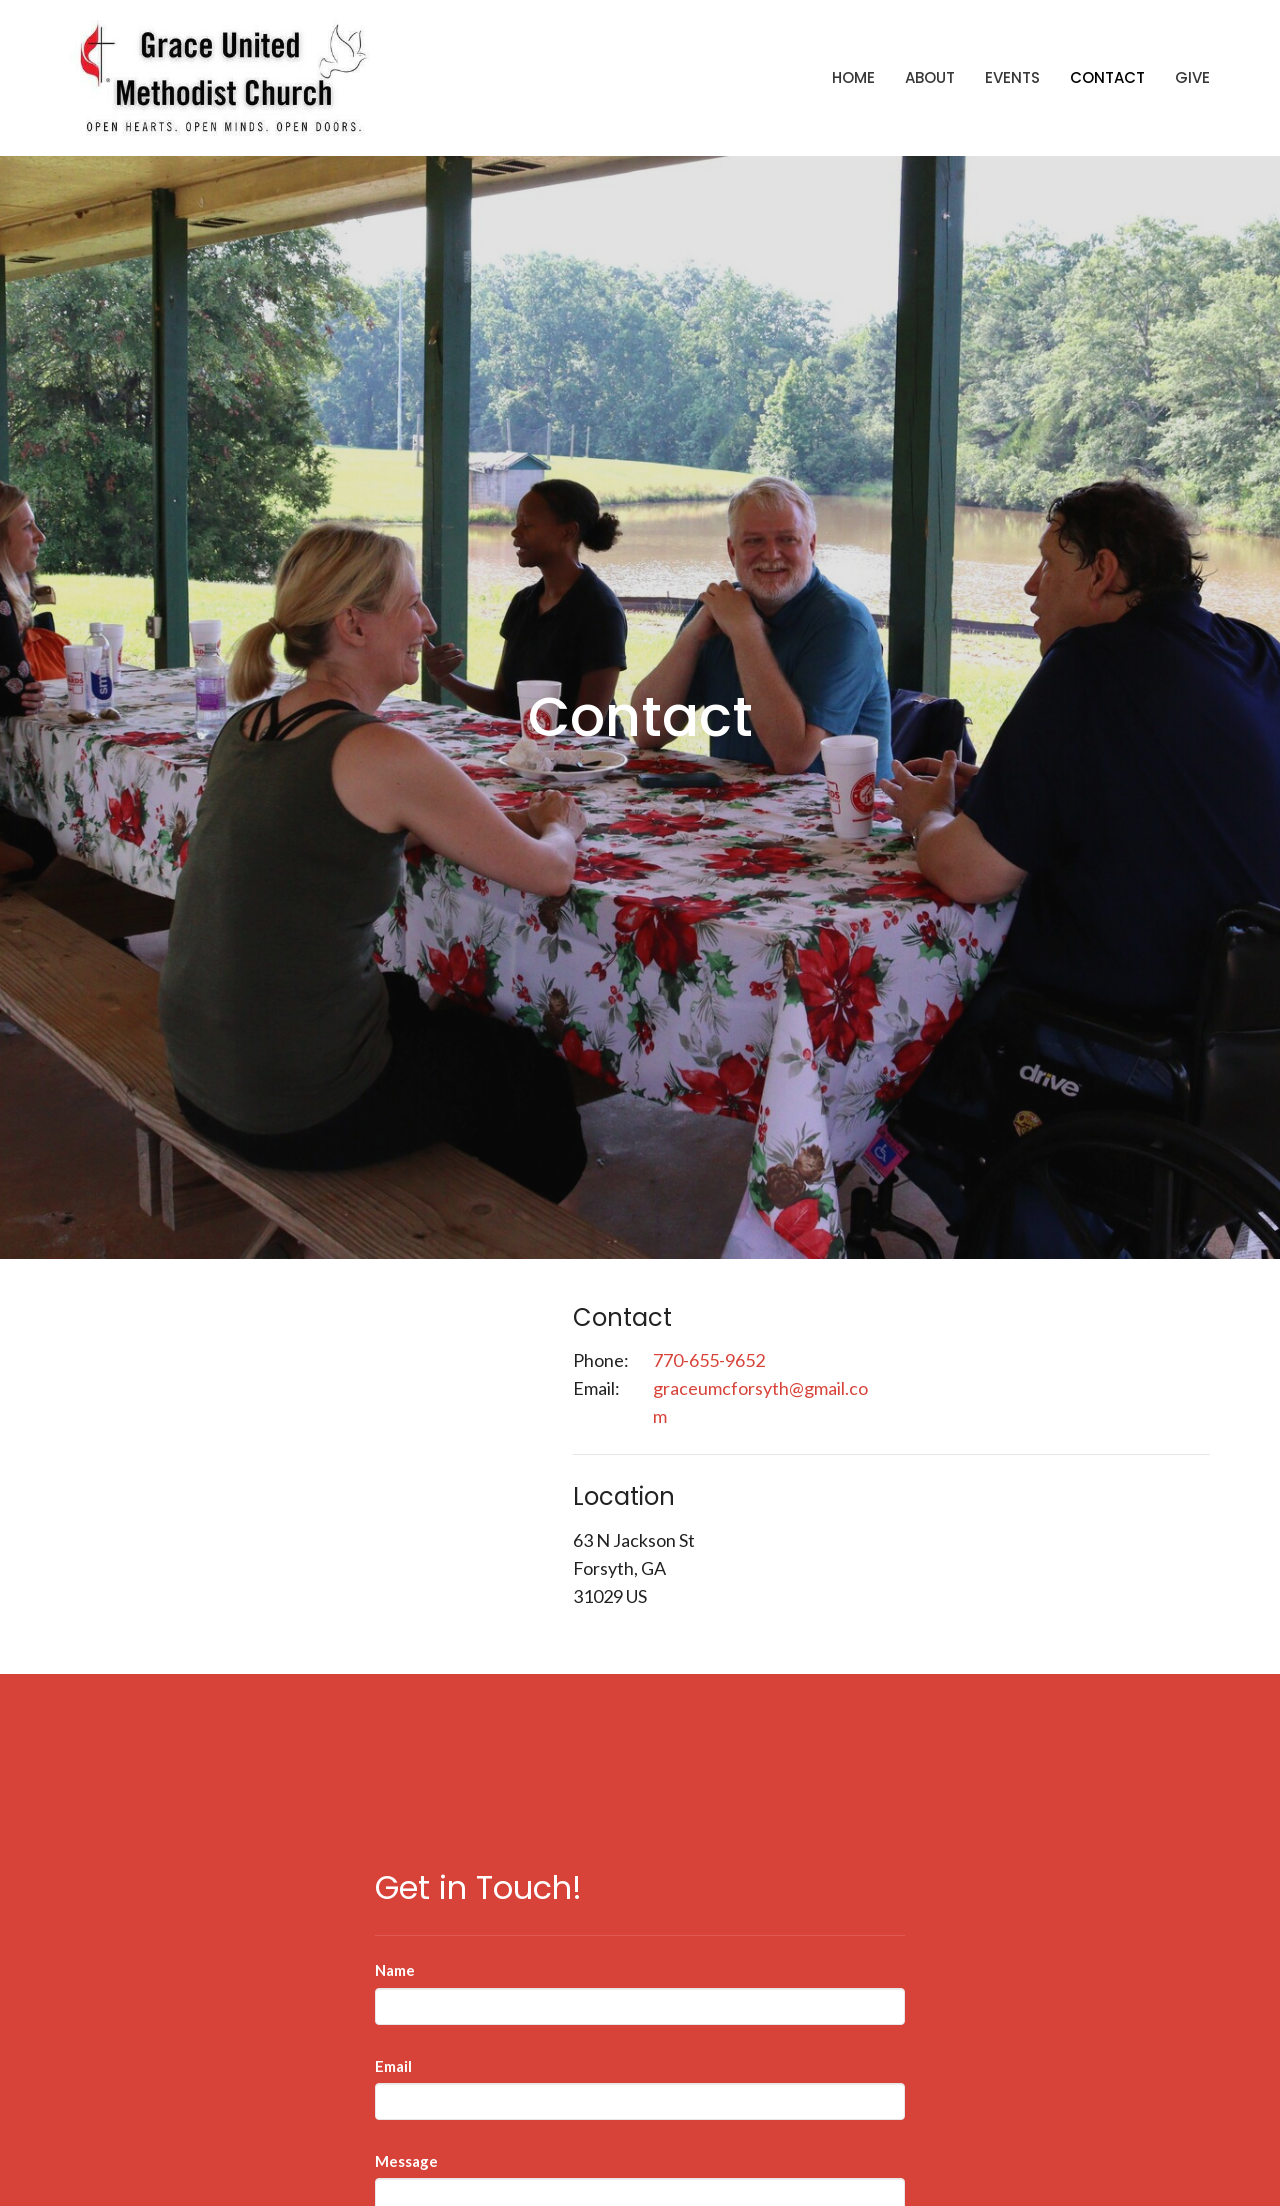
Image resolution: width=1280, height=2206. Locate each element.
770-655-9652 (709, 1360)
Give (1192, 77)
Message (406, 2161)
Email (393, 2066)
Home (853, 77)
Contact (1107, 77)
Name (395, 1970)
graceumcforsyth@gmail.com (760, 1402)
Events (1012, 77)
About (930, 77)
